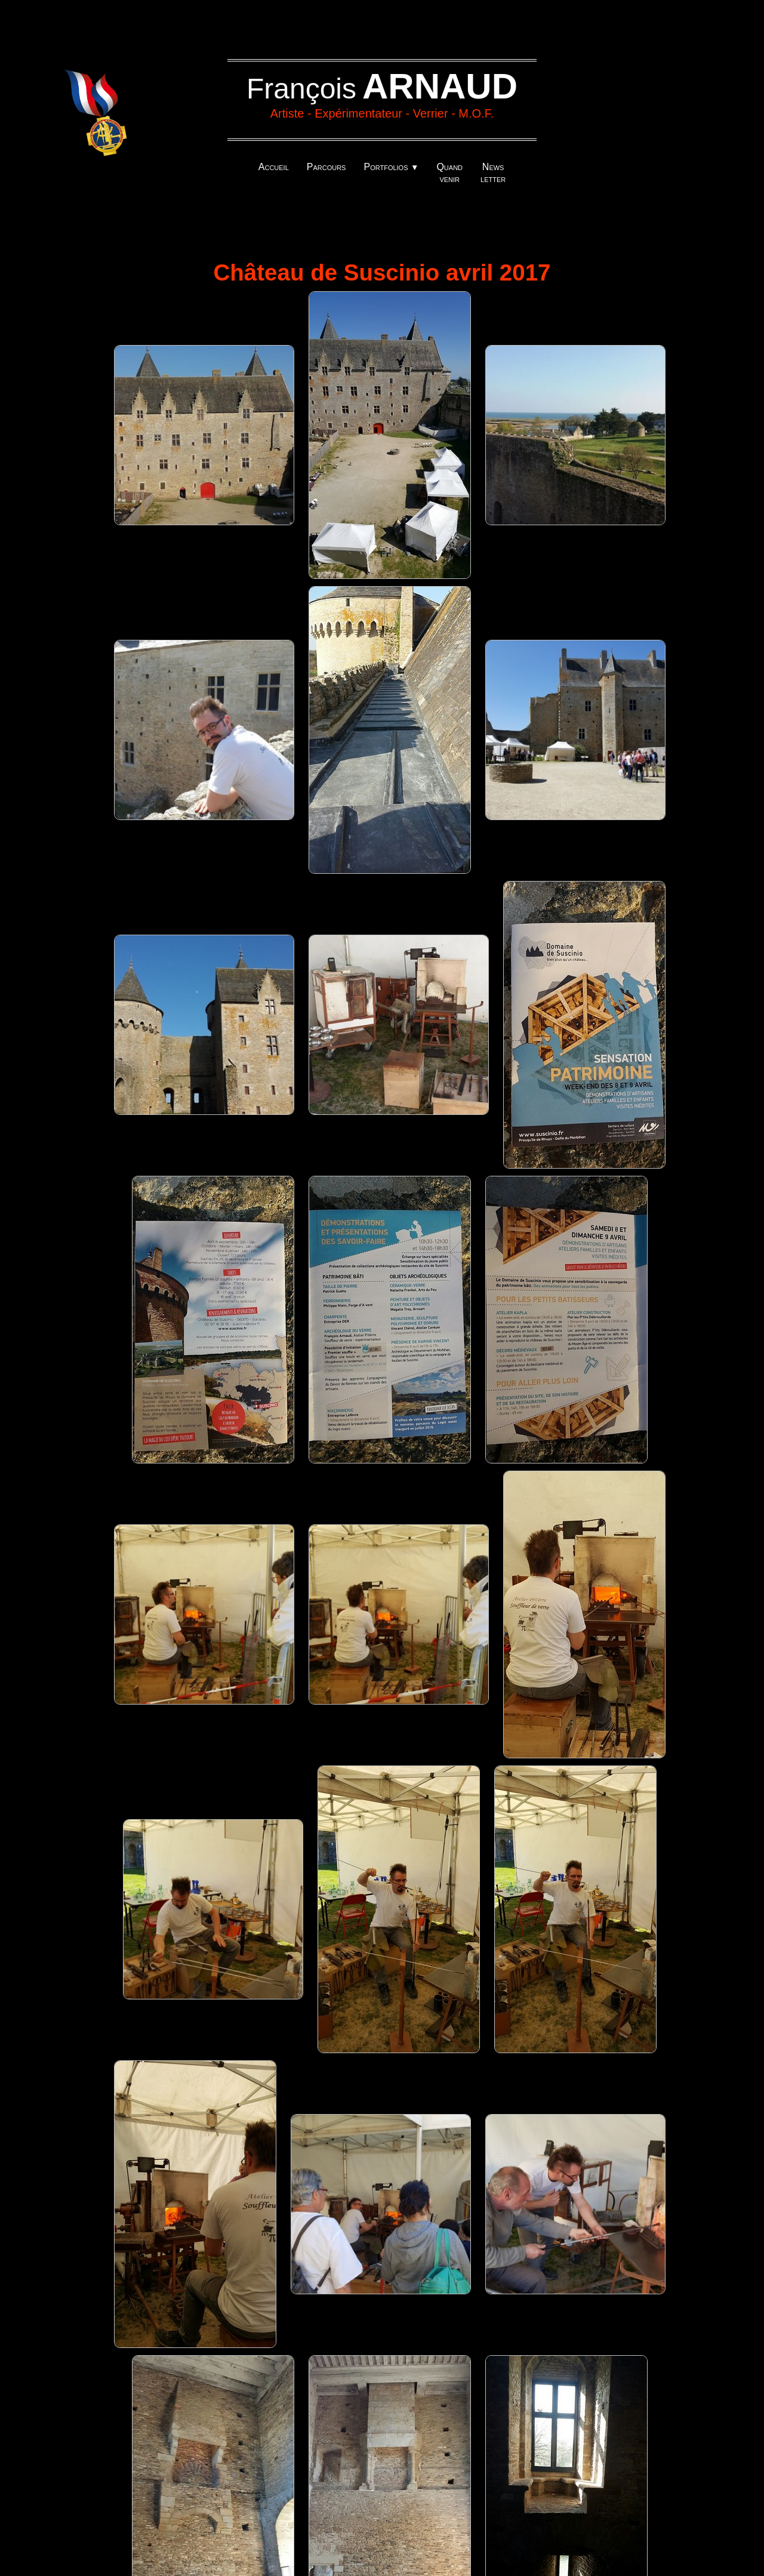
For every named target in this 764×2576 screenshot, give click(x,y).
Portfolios (390, 167)
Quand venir (449, 173)
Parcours (326, 167)
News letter (493, 173)
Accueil (273, 167)
